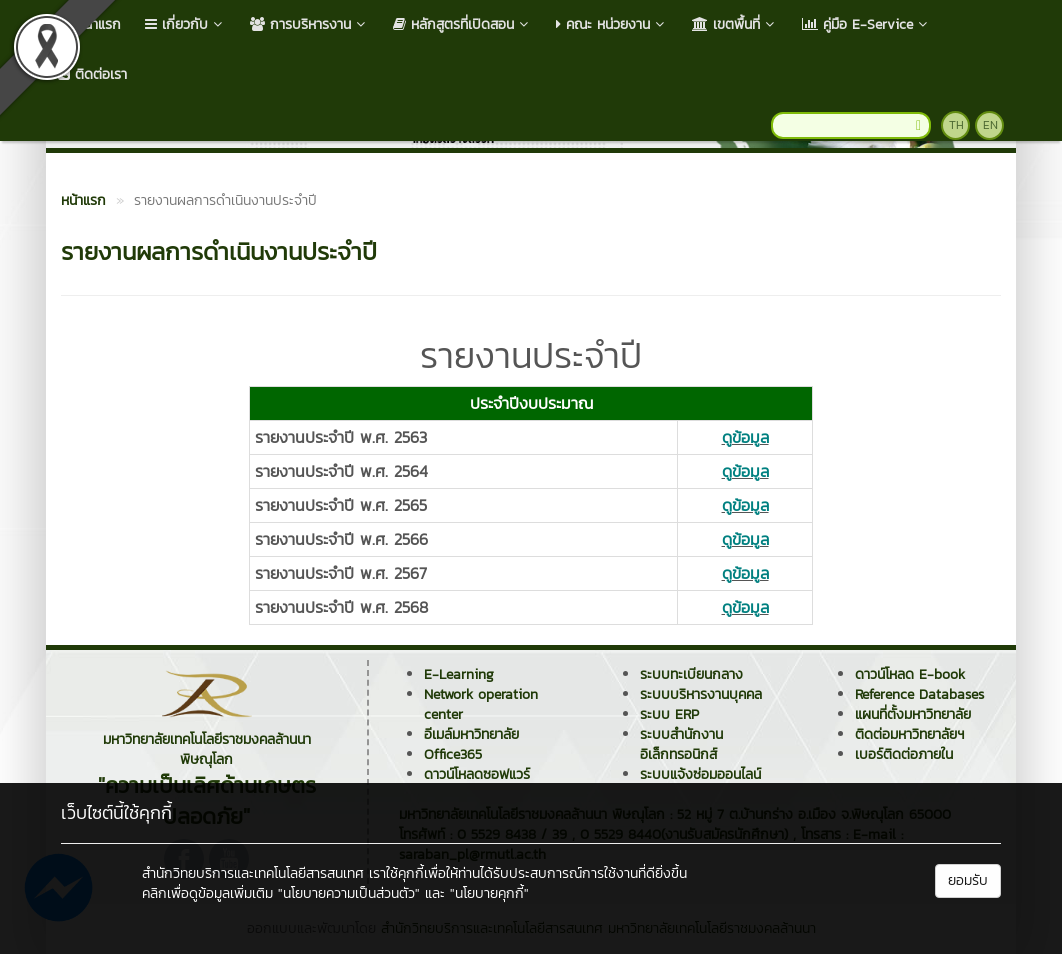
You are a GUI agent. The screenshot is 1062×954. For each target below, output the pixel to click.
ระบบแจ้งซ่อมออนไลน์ (700, 774)
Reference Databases (919, 694)
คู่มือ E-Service (866, 24)
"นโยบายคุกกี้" (489, 893)
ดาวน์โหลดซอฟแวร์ (477, 774)
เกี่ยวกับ (185, 24)
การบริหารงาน (309, 24)
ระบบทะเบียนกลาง (691, 674)
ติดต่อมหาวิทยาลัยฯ (909, 734)
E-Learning (459, 674)
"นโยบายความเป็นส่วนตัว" (349, 893)
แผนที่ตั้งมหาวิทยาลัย (913, 714)
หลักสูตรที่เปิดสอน (462, 24)
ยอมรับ (968, 880)
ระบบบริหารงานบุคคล (701, 694)
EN (990, 125)
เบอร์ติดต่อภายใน (904, 754)
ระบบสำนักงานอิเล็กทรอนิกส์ (681, 744)
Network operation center (481, 704)
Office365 (453, 754)
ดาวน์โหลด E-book (910, 674)
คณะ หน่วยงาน (612, 24)
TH (956, 125)
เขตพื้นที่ (735, 24)
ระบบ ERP (669, 714)
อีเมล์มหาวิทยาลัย (471, 734)
